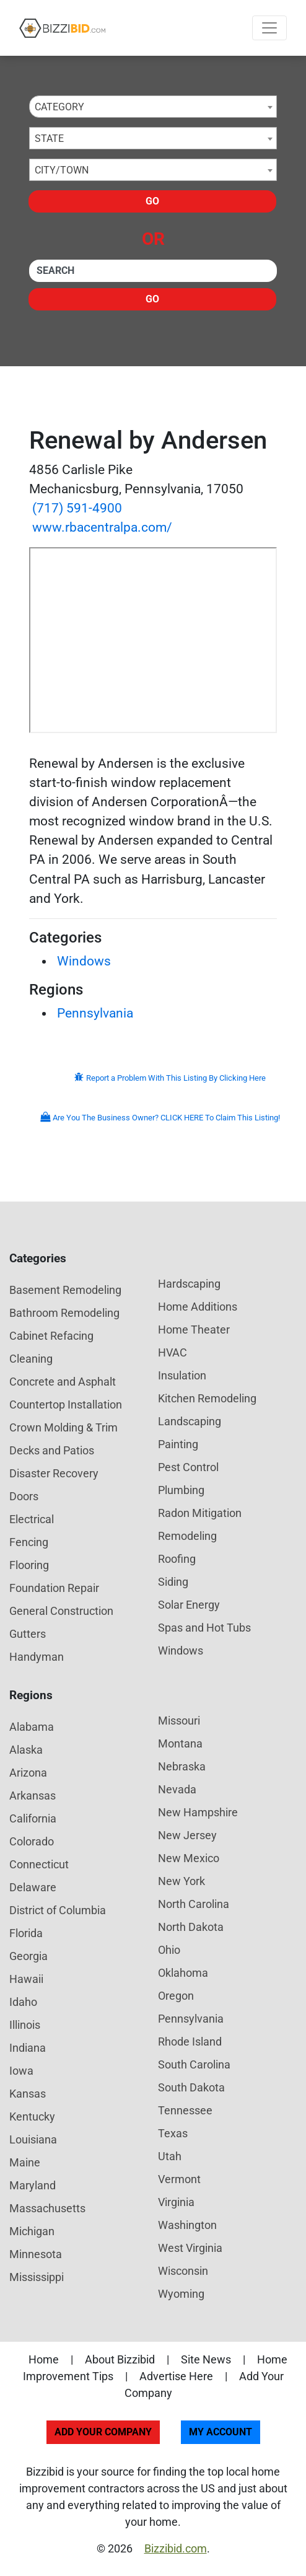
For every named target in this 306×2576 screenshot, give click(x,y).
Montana (180, 1743)
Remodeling (187, 1535)
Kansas (27, 2093)
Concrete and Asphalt (62, 1381)
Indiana (27, 2047)
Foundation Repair (54, 1587)
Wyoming (181, 2293)
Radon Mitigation (200, 1512)
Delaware (32, 1887)
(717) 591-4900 (77, 508)
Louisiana (33, 2139)
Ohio (169, 1949)
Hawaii (26, 1978)
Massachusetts (47, 2208)
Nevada (177, 1789)
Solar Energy (189, 1604)
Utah (169, 2156)
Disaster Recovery (53, 1473)
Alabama (31, 1726)
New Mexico (188, 1858)
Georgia (28, 1956)
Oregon (176, 1995)
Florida (26, 1933)
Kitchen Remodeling (207, 1398)
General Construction (61, 1610)
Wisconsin (183, 2270)
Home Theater (194, 1329)
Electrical (31, 1519)
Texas (173, 2133)
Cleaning (31, 1358)
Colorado (31, 1841)
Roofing (177, 1558)
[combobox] (153, 106)
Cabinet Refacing (51, 1335)
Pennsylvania (95, 1013)
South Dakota (191, 2087)
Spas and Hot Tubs (204, 1627)
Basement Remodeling (65, 1289)
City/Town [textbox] (62, 170)
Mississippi (36, 2277)
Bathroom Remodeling (64, 1312)
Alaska (26, 1749)
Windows (84, 961)
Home (43, 2359)
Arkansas (32, 1795)
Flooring (29, 1565)
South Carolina (194, 2064)
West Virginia (190, 2247)
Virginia (176, 2202)
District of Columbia (57, 1910)
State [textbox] (49, 138)
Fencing (28, 1542)
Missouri (179, 1720)
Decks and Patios (51, 1450)
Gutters (27, 1633)
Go (152, 201)
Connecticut (39, 1864)
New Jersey (187, 1835)
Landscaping (189, 1421)
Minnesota (35, 2254)
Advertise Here (176, 2376)
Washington (187, 2224)
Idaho (23, 2001)
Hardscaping (189, 1283)
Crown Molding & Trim (63, 1427)
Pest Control (188, 1467)
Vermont (179, 2179)
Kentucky (32, 2116)
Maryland (32, 2185)
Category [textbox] (59, 107)
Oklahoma (183, 1972)
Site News (206, 2359)
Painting (178, 1444)
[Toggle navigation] (269, 27)
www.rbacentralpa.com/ (102, 527)
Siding (173, 1581)
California (32, 1818)
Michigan (32, 2231)
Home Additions (197, 1306)
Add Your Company (103, 2432)
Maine (24, 2162)
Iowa (21, 2070)
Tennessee (185, 2110)
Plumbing (181, 1490)
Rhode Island (190, 2041)
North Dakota (191, 1926)
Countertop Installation (65, 1404)
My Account (220, 2432)
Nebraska (182, 1766)
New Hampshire (198, 1812)
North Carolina (193, 1903)
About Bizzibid (120, 2359)
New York (181, 1881)
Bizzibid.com (175, 2548)
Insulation (182, 1375)
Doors (23, 1496)
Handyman (36, 1656)
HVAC (172, 1352)
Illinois (24, 2024)
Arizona (28, 1772)
